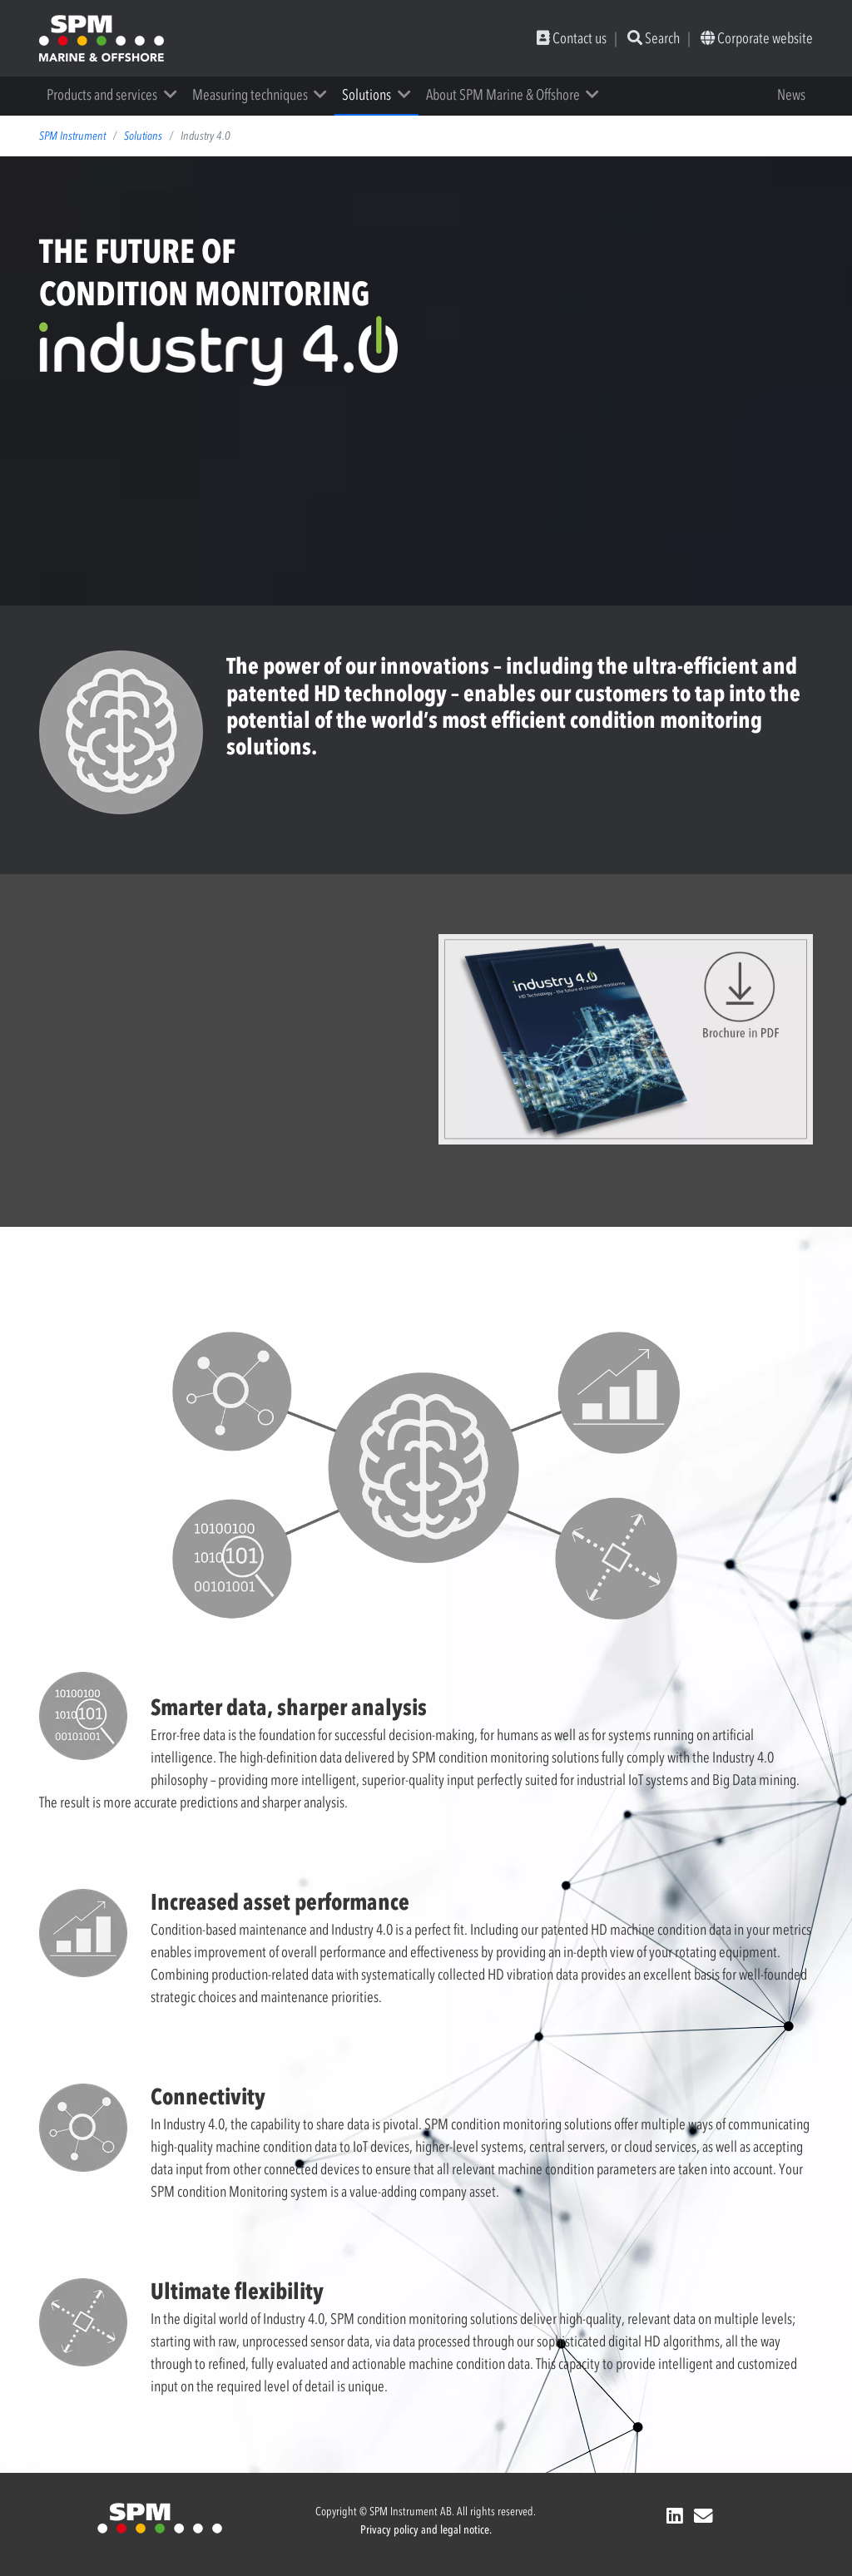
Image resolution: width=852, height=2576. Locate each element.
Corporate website (757, 38)
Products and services (102, 95)
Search (653, 38)
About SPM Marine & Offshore (503, 95)
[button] (176, 95)
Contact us (572, 38)
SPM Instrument (72, 136)
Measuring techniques (250, 95)
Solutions (366, 95)
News (791, 95)
